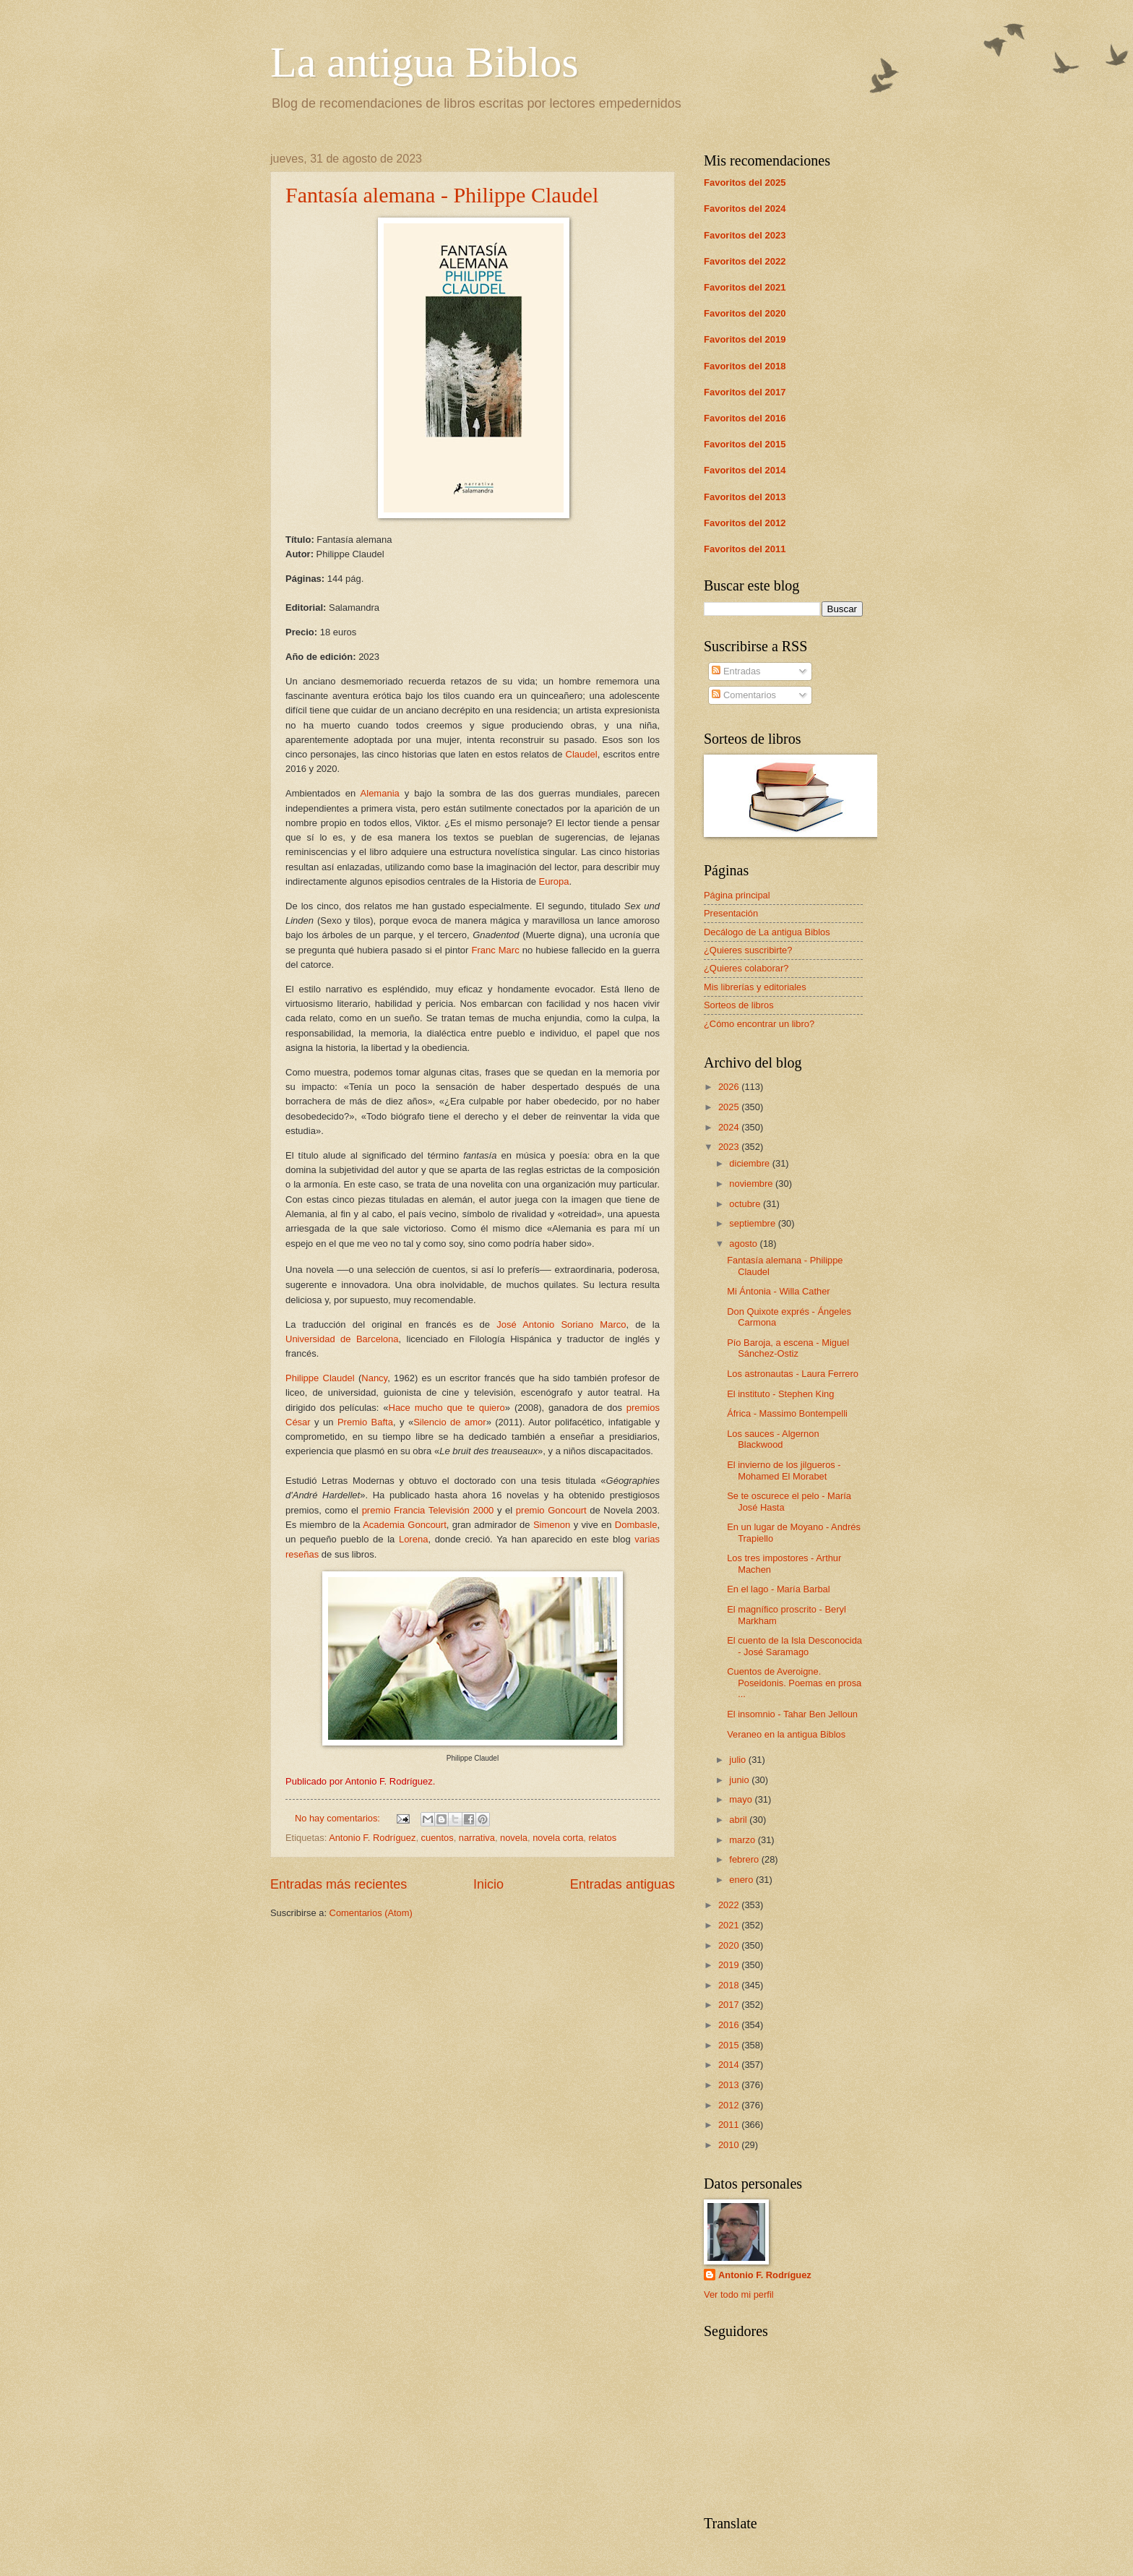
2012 (729, 2105)
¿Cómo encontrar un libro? (759, 1023)
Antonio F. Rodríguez (372, 1837)
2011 (729, 2124)
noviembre (752, 1183)
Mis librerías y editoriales (755, 987)
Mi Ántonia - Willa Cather (778, 1291)
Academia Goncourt (405, 1524)
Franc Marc (495, 950)
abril (739, 1819)
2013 (729, 2084)
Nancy (374, 1378)
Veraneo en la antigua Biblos (786, 1734)
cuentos (437, 1837)
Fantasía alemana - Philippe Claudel (441, 195)
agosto (744, 1243)
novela (513, 1837)
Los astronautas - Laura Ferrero (792, 1373)
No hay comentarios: (339, 1818)
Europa (553, 881)
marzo (743, 1839)
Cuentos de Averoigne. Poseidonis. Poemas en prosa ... (794, 1682)
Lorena (413, 1539)
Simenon (551, 1524)
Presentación (731, 913)
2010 (729, 2144)
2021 (729, 1925)
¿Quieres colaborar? (746, 968)
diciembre (750, 1163)
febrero (745, 1859)
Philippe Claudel (320, 1378)
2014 (729, 2064)
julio (738, 1759)
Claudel (582, 754)
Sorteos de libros (739, 1005)
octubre (746, 1203)
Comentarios (744, 695)
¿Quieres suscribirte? (748, 950)
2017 (729, 2004)
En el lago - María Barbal (778, 1589)
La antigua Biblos (424, 62)
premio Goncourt (551, 1510)
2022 (729, 1904)
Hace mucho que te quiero (447, 1407)
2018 (729, 1985)
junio (740, 1779)
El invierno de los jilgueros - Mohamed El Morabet (783, 1470)
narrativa (477, 1837)
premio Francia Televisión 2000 (428, 1510)
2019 (729, 1964)
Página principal (737, 895)
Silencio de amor (449, 1422)
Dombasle (636, 1524)
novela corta (558, 1837)
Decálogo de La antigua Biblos (767, 932)
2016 (729, 2024)
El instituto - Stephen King (780, 1393)
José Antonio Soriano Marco (561, 1324)
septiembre (753, 1223)
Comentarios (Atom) (371, 1912)
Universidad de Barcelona (341, 1339)
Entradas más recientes (338, 1884)
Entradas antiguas (622, 1884)
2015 (729, 2045)
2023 (729, 1146)
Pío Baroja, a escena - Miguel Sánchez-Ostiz (788, 1348)
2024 (729, 1127)
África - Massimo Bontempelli (787, 1413)
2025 (729, 1107)
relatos (602, 1837)
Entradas (736, 671)
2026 (729, 1086)
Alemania (380, 793)
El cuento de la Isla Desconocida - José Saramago (794, 1646)
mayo (741, 1799)
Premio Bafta (365, 1422)
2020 (729, 1945)
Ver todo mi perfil (739, 2294)
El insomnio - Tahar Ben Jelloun (792, 1714)
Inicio (488, 1884)
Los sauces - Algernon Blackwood (773, 1439)
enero (742, 1879)
